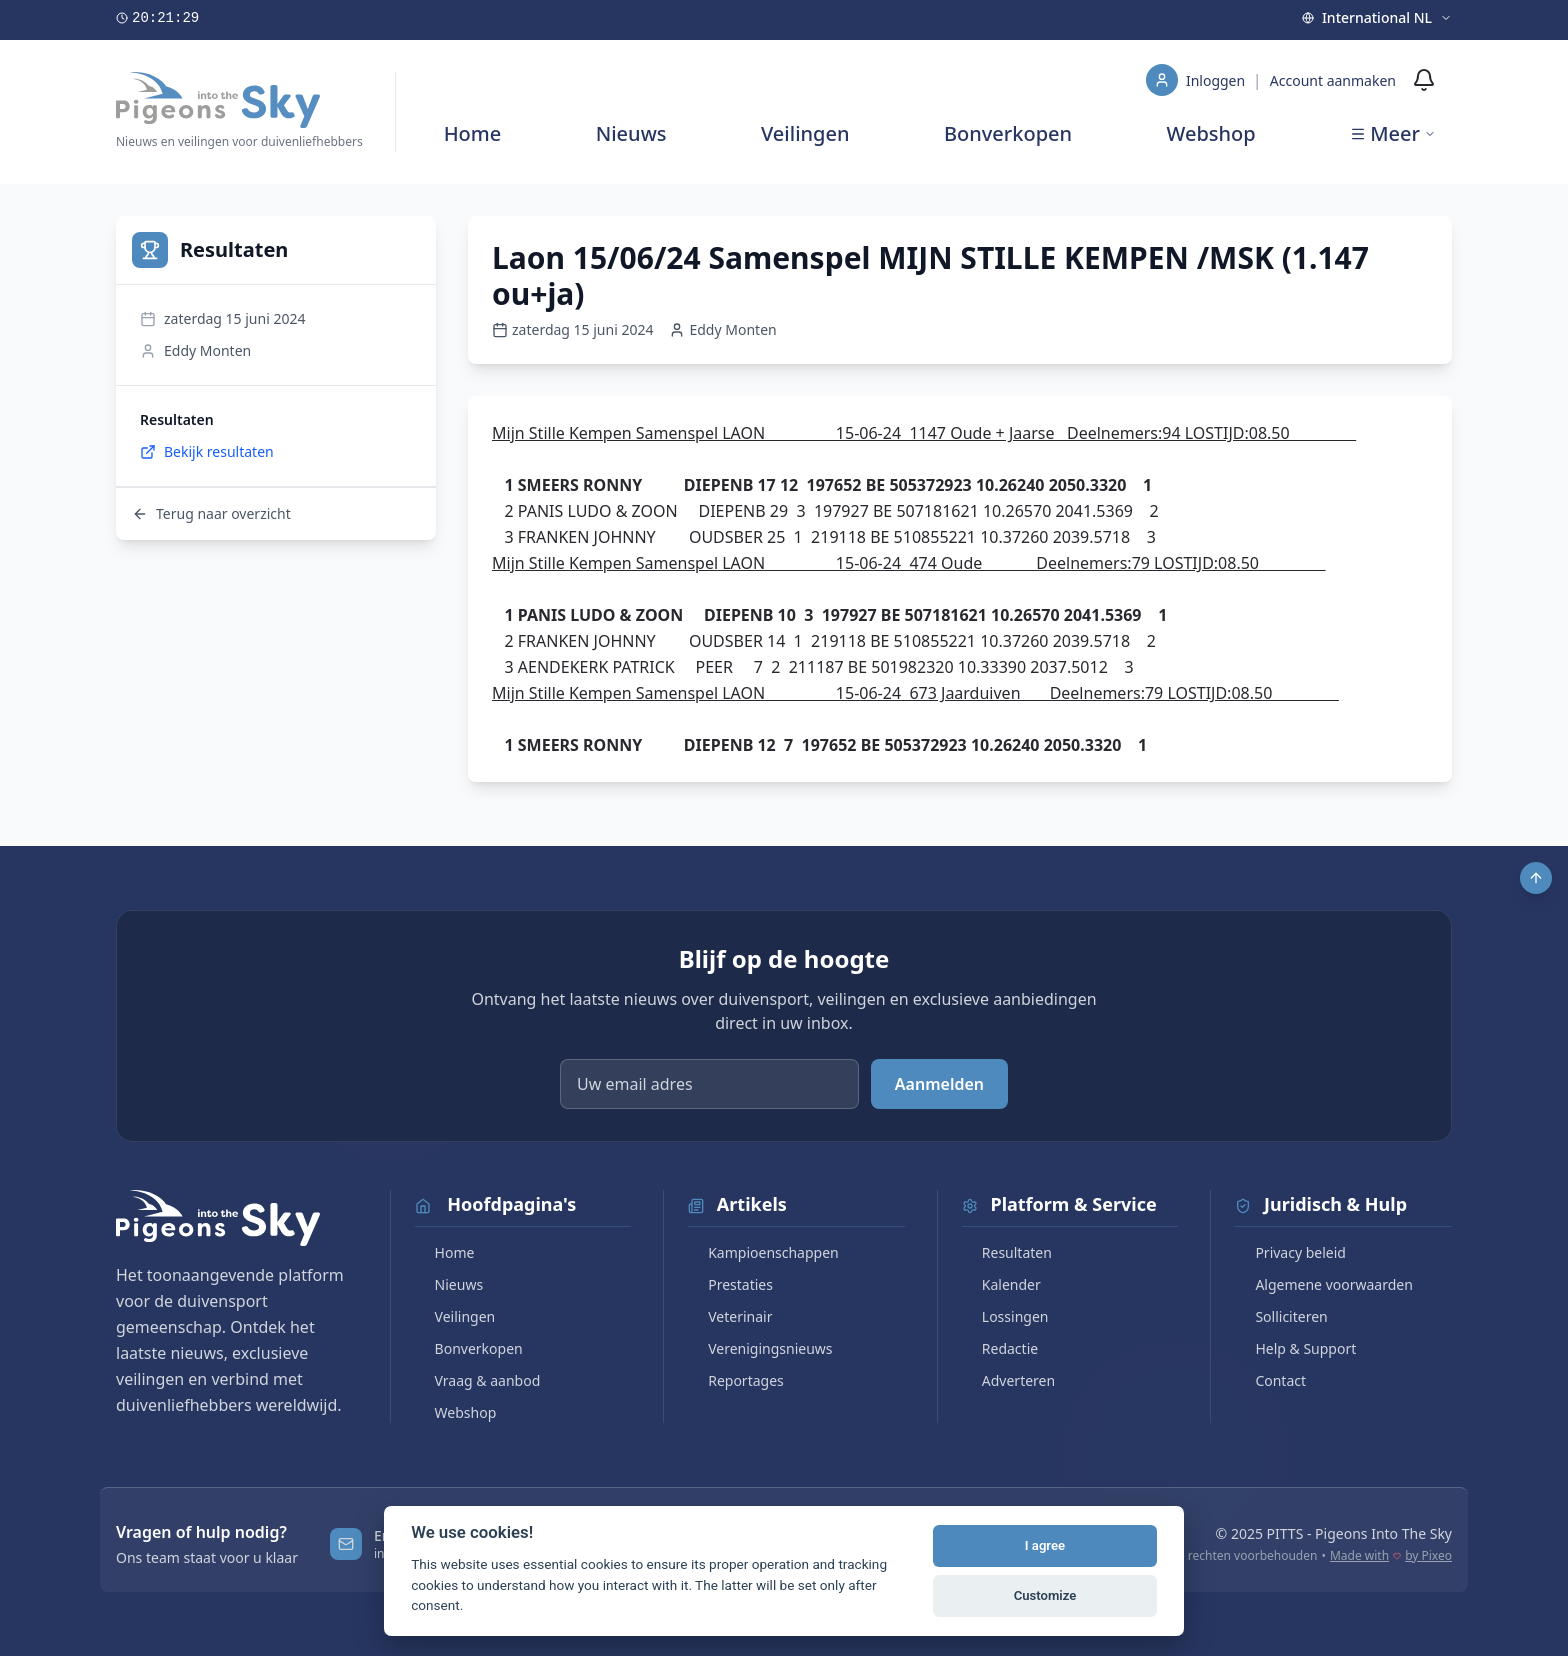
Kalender (1001, 1284)
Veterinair (730, 1316)
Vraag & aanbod (478, 1380)
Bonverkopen (1008, 133)
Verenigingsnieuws (760, 1348)
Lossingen (1005, 1316)
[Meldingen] (1424, 80)
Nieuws (631, 133)
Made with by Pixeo (1391, 1556)
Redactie (1000, 1348)
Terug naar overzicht (211, 513)
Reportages (736, 1380)
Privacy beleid (1290, 1252)
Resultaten (1007, 1252)
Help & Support (1295, 1348)
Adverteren (1008, 1380)
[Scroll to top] (1536, 878)
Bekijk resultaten (207, 451)
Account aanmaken (1333, 80)
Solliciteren (1281, 1316)
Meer (1393, 133)
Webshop (1211, 133)
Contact (1270, 1380)
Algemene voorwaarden (1323, 1284)
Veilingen (805, 133)
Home (473, 133)
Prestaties (730, 1284)
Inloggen (1217, 80)
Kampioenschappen (763, 1252)
